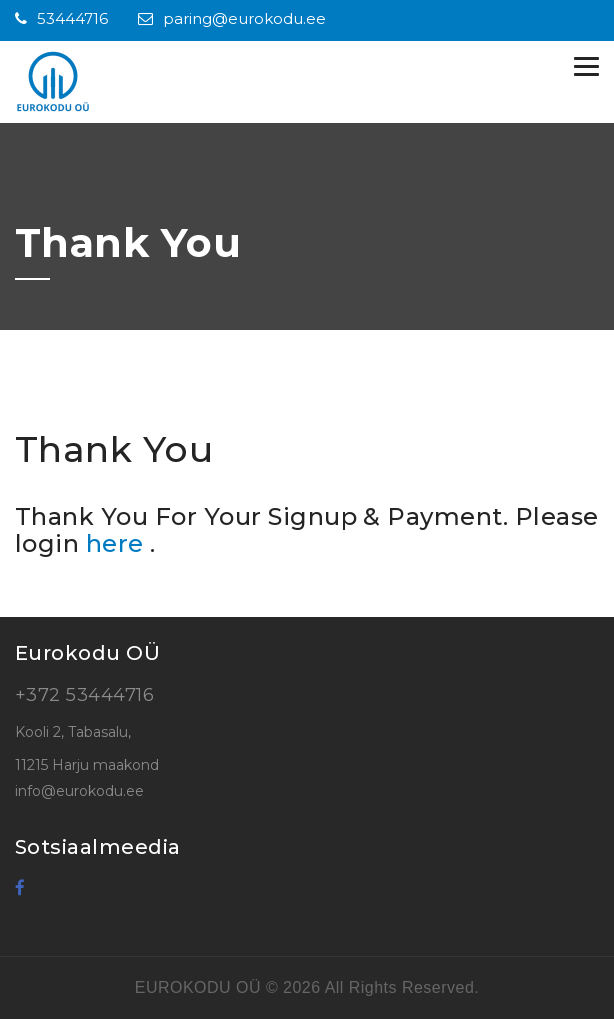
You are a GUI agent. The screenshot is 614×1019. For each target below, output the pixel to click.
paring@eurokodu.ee (232, 18)
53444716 (61, 18)
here (118, 543)
